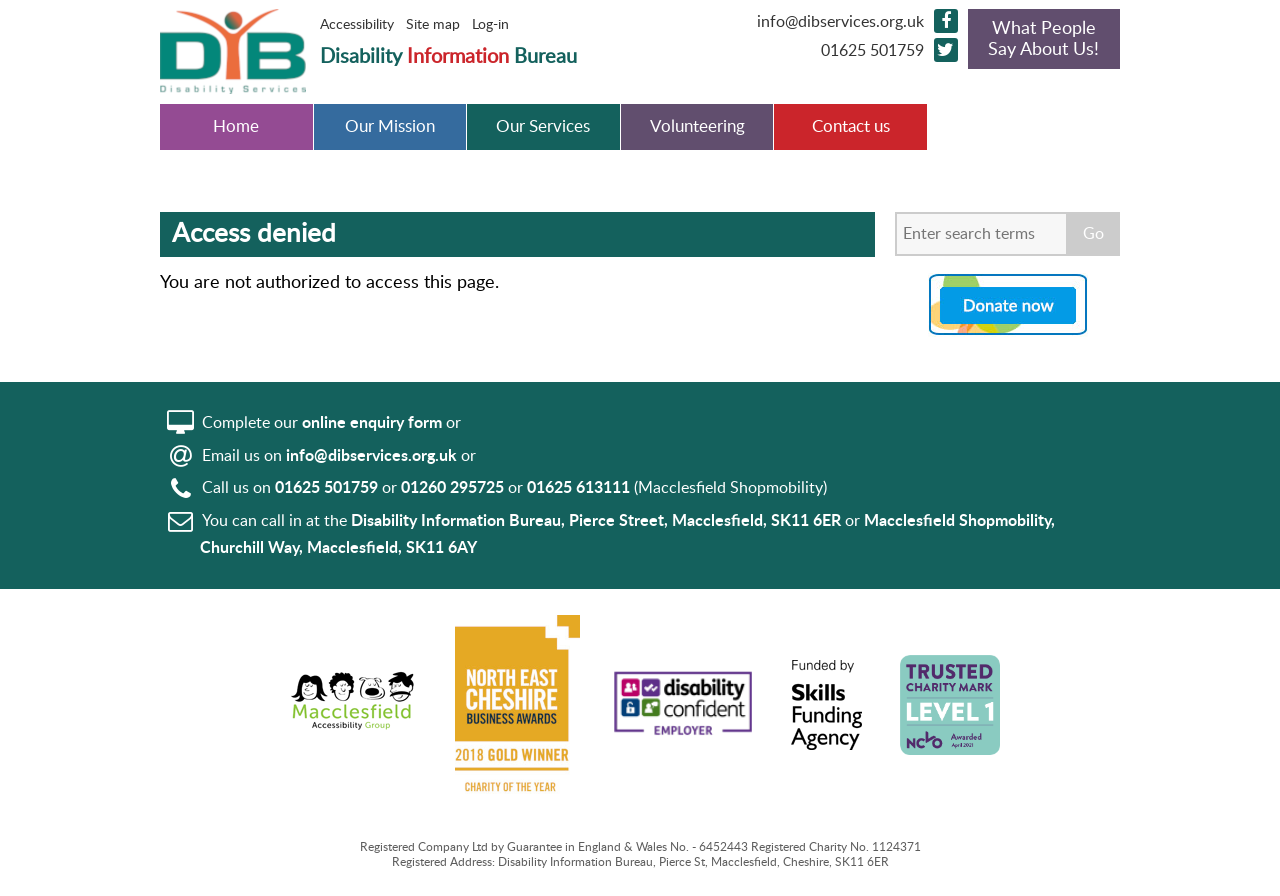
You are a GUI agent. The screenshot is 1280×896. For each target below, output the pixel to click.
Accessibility (357, 25)
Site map (433, 25)
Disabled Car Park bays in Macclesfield (1005, 140)
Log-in (490, 25)
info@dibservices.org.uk (840, 22)
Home (236, 127)
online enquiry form (372, 423)
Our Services (543, 127)
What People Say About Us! (1043, 39)
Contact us (851, 127)
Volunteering (697, 127)
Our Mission (390, 127)
